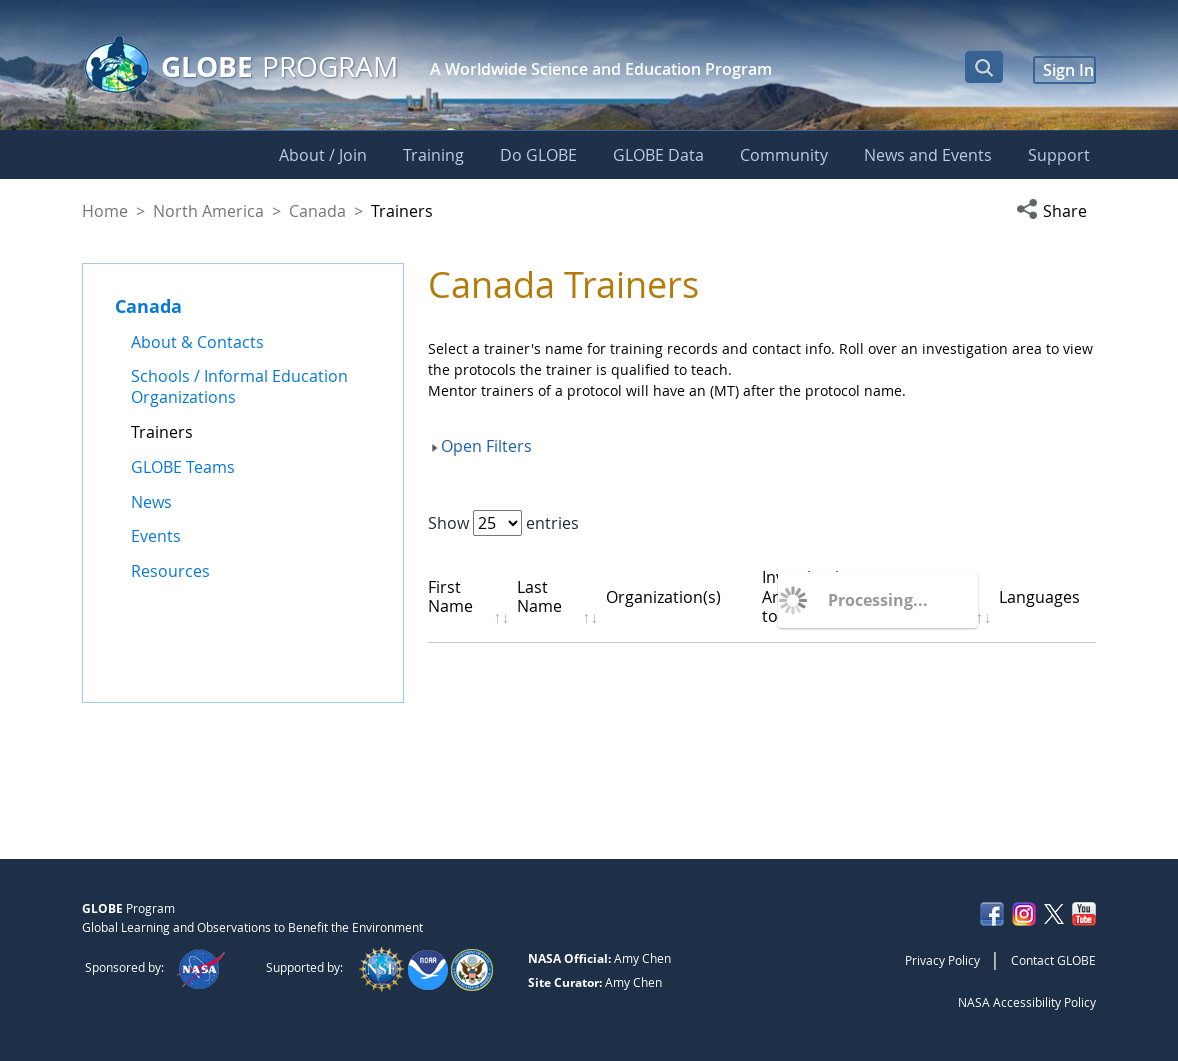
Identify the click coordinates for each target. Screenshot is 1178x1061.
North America (208, 211)
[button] (1056, 211)
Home (105, 211)
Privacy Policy (942, 960)
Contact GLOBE (1053, 960)
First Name (450, 596)
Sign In (1068, 70)
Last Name (548, 596)
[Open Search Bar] (984, 67)
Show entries (503, 523)
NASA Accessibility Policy (1027, 1002)
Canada (317, 211)
